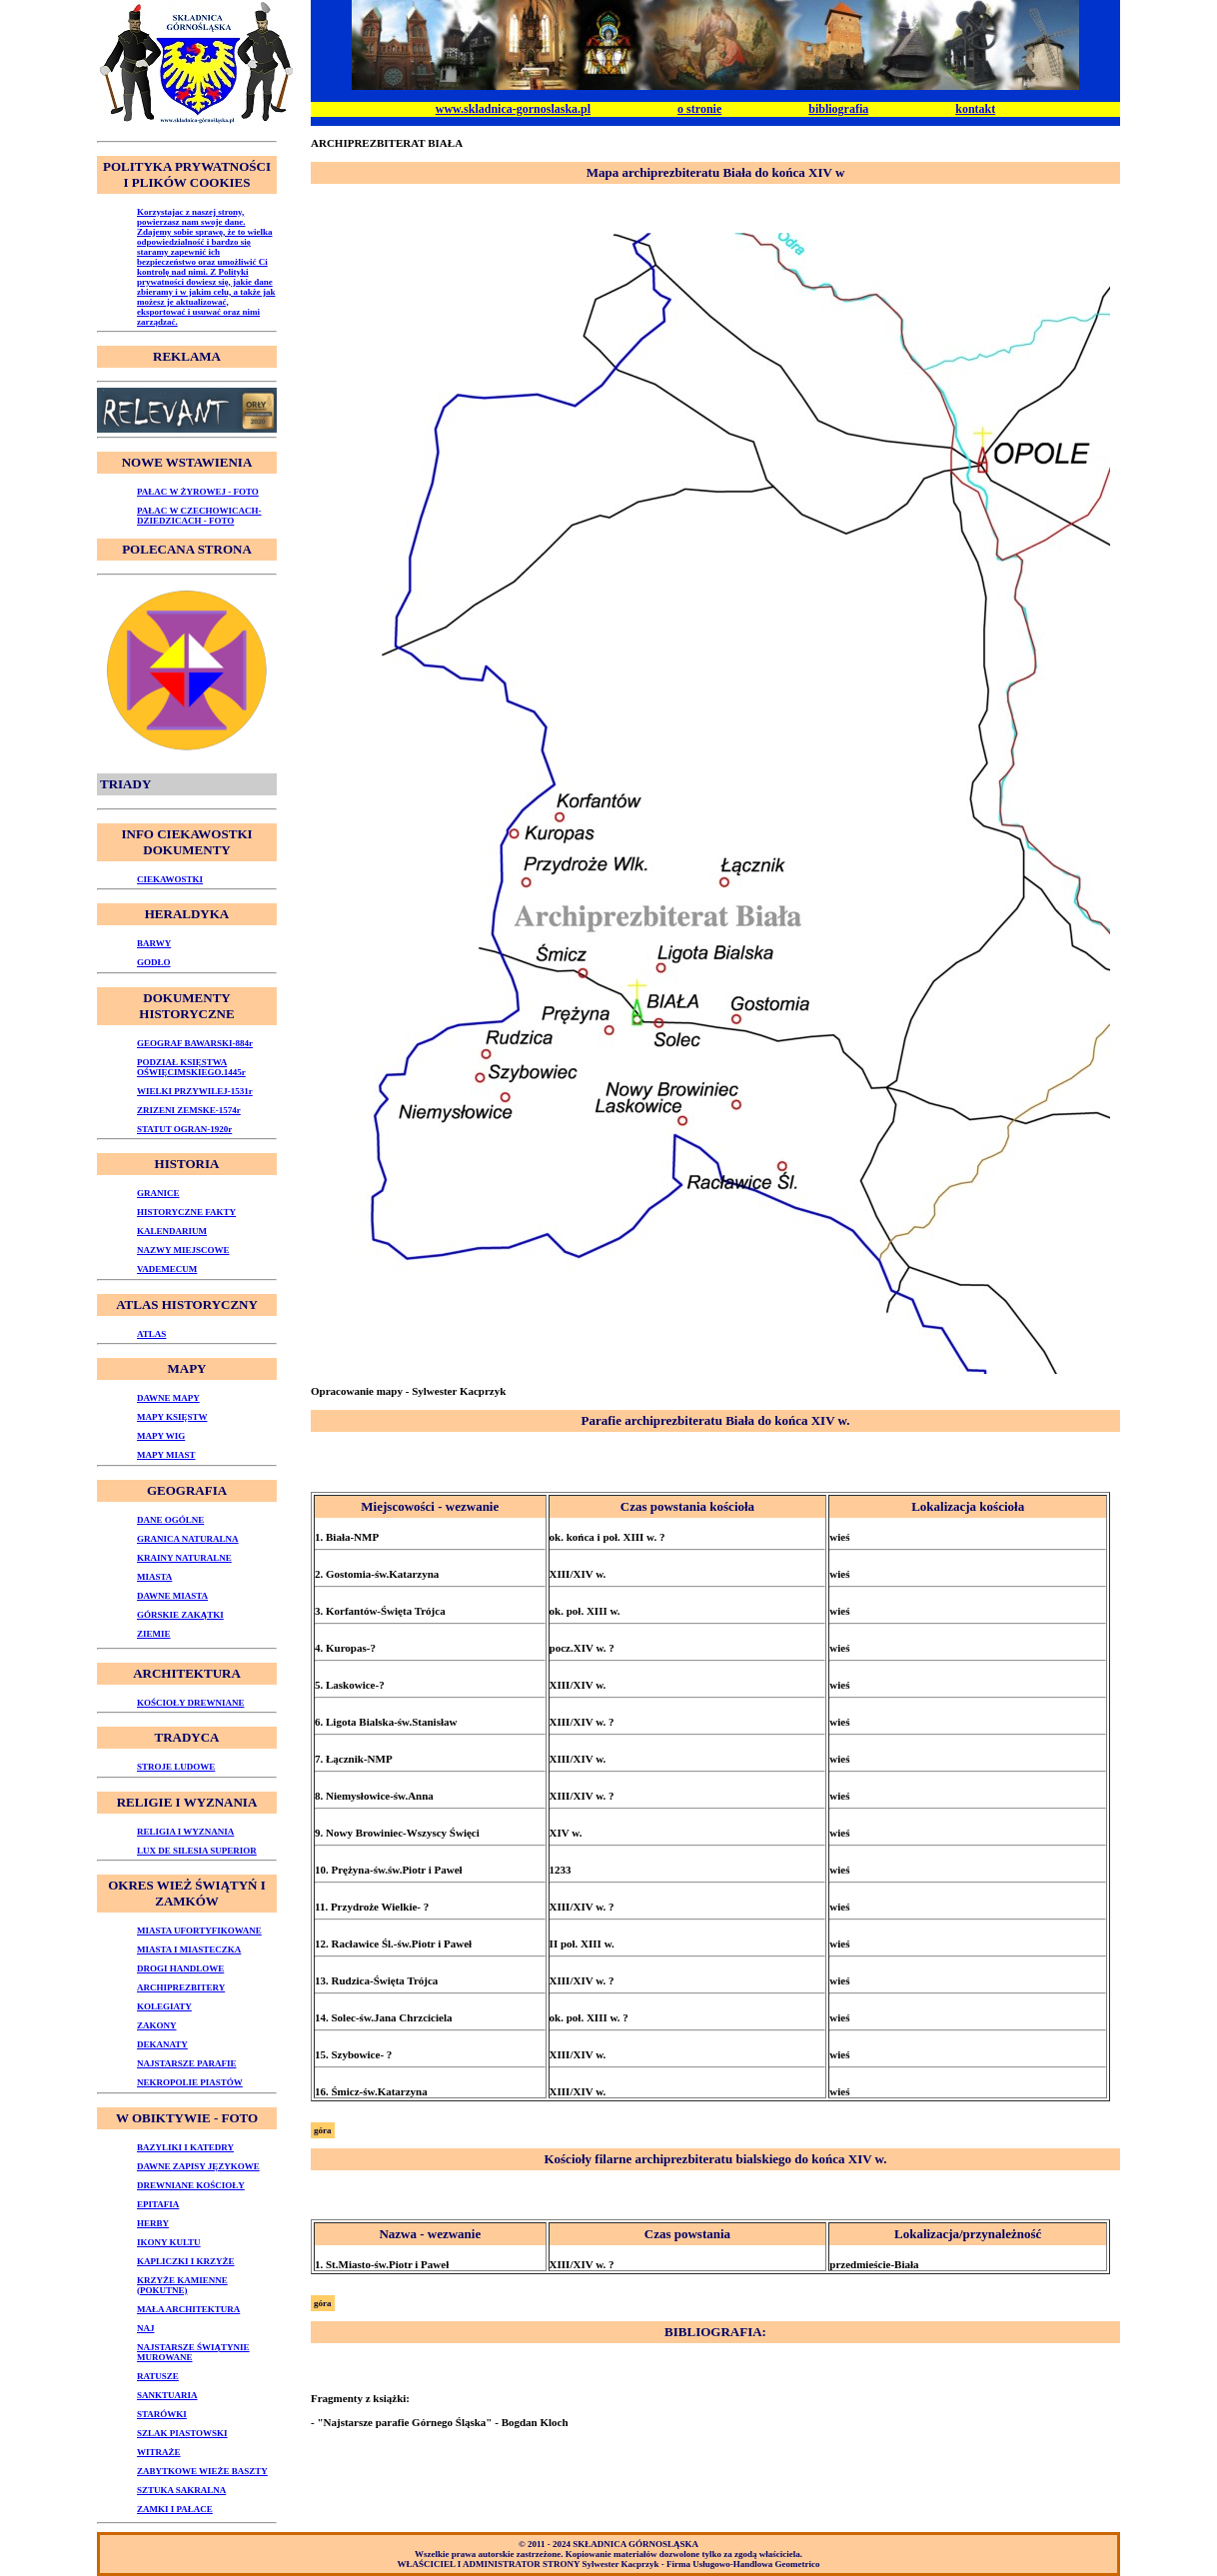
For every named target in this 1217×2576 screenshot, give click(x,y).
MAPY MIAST (166, 1455)
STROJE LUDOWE (176, 1767)
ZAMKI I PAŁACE (175, 2509)
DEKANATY (162, 2044)
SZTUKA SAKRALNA (181, 2490)
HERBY (153, 2223)
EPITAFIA (158, 2204)
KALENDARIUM (172, 1231)
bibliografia (838, 109)
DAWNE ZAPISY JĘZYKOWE (198, 2166)
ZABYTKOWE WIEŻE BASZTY (202, 2471)
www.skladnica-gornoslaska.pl (513, 109)
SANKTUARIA (167, 2395)
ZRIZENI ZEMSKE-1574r (189, 1110)
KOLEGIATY (164, 2006)
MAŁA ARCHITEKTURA (188, 2309)
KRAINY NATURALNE (184, 1558)
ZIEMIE (154, 1634)
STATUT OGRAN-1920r (184, 1129)
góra (323, 2130)
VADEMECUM (167, 1269)
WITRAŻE (159, 2452)
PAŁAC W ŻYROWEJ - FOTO (198, 492)
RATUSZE (158, 2376)
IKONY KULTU (169, 2242)
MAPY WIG (161, 1436)
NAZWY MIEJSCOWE (183, 1250)
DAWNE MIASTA (172, 1596)
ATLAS (151, 1334)
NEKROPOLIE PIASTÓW (190, 2082)
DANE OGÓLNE (170, 1520)
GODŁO (154, 962)
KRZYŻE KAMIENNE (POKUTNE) (182, 2285)
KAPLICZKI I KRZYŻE (186, 2261)
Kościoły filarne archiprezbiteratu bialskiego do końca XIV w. (715, 2158)
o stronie (699, 109)
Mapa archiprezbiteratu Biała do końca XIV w (716, 172)
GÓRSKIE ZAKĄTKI (180, 1615)
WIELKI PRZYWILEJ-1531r (195, 1091)
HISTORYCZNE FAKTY (186, 1212)
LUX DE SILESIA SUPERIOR (197, 1851)
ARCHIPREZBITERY (181, 1987)
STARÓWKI (162, 2414)
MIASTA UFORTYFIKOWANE (199, 1930)
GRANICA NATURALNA (188, 1539)
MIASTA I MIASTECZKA (189, 1949)
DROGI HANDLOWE (180, 1968)
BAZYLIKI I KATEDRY (185, 2147)
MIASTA (154, 1577)
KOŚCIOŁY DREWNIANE (190, 1703)
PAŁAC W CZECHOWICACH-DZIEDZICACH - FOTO (199, 516)
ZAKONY (157, 2025)
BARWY (154, 943)
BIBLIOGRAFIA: (715, 2331)
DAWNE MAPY (168, 1398)
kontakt (975, 109)
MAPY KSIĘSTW (172, 1417)
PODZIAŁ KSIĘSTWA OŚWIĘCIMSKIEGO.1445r (191, 1067)
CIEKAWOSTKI (170, 879)
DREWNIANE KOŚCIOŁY (191, 2185)
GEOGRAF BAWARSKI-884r (195, 1043)
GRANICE (158, 1193)
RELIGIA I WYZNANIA (185, 1832)
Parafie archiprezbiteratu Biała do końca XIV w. (715, 1420)
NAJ (146, 2328)
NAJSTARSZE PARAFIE (186, 2063)
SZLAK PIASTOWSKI (182, 2433)
